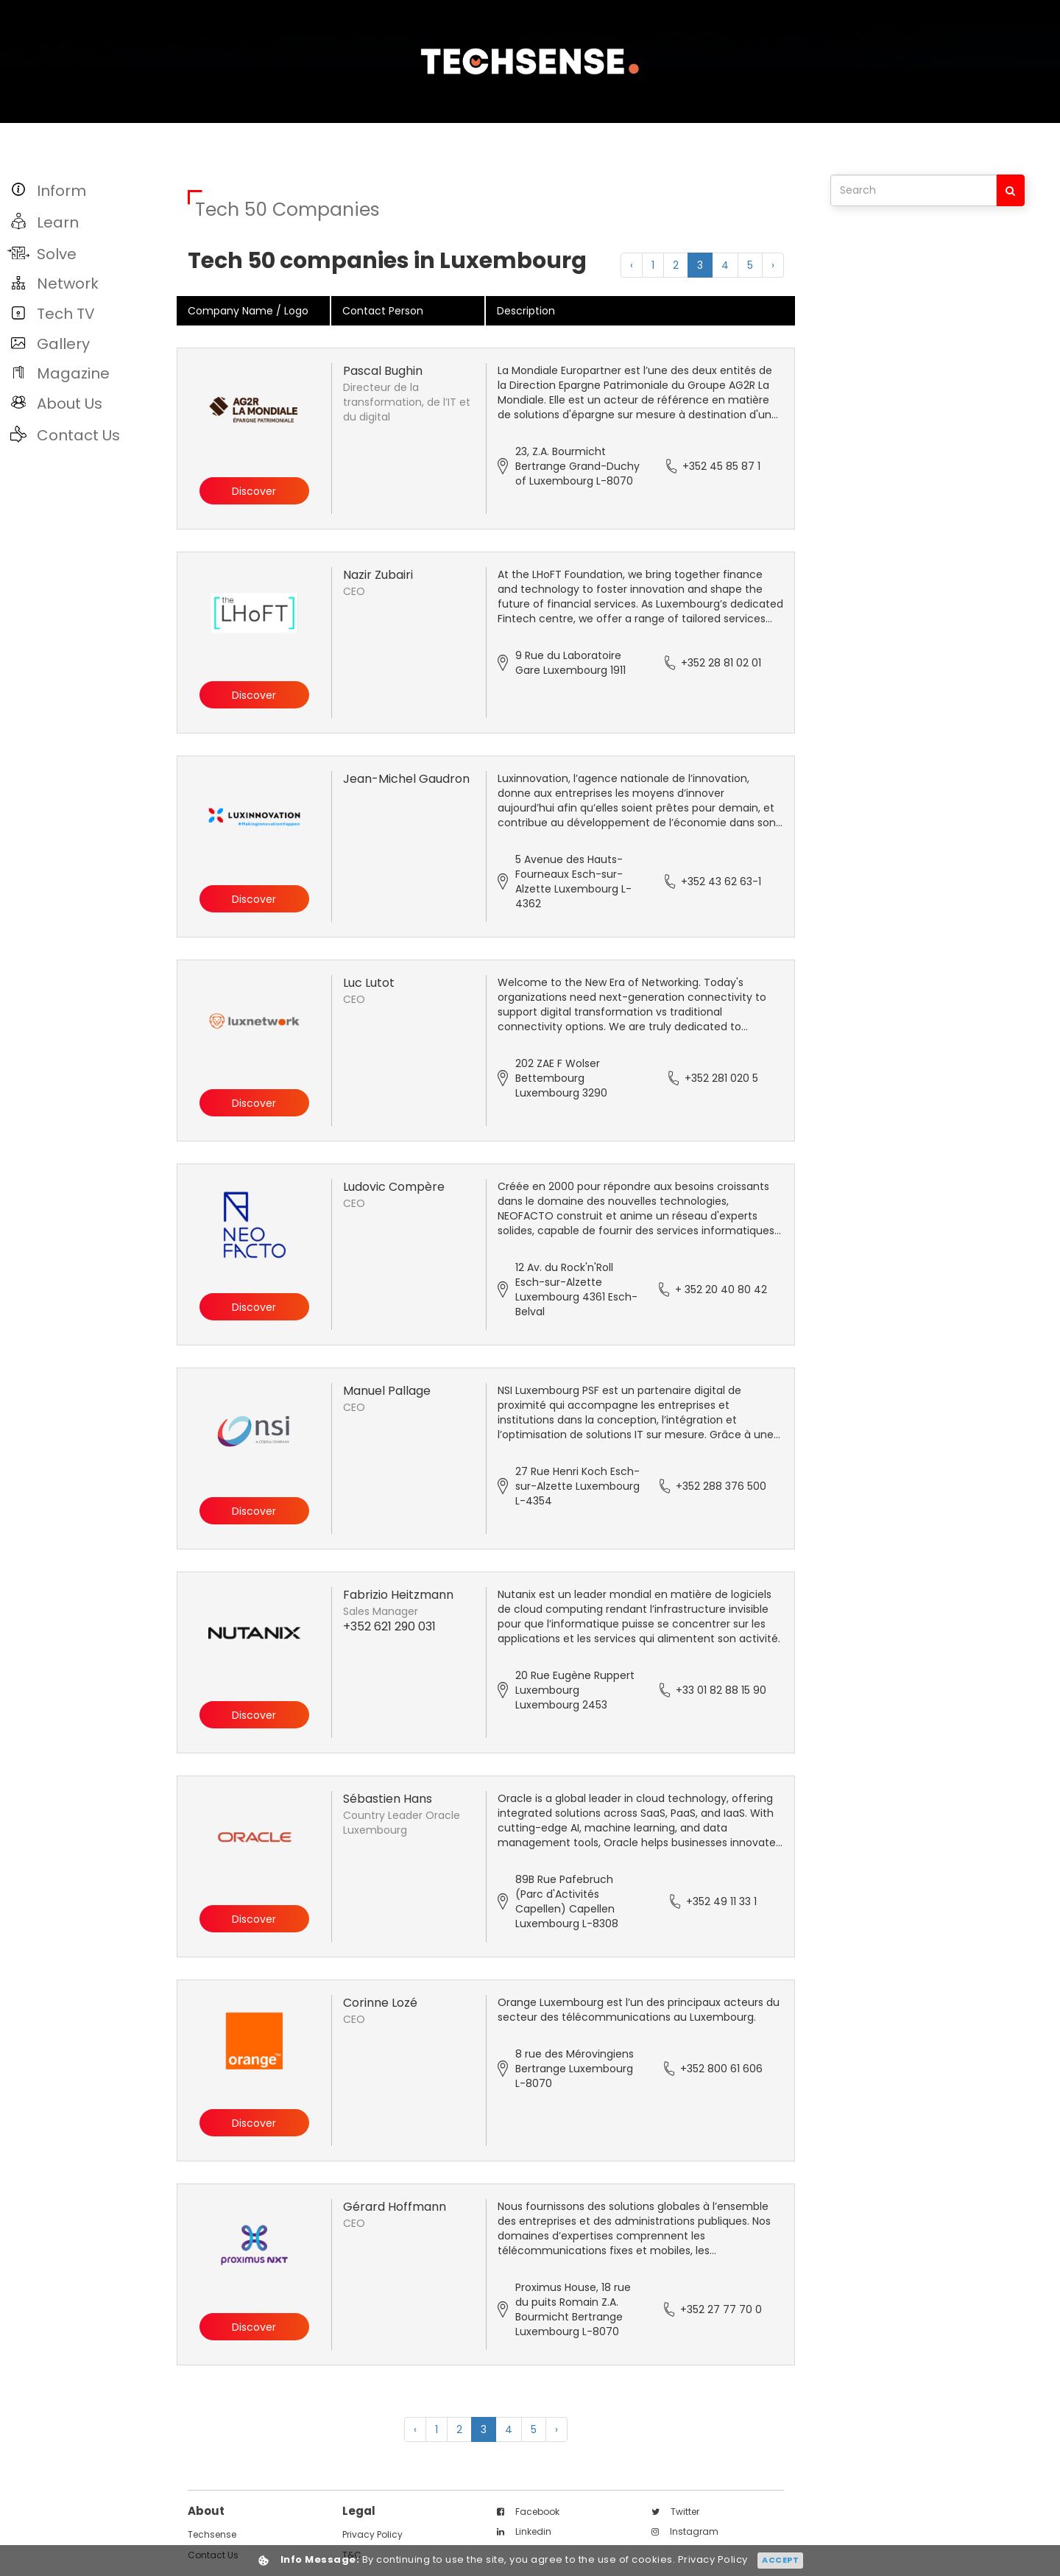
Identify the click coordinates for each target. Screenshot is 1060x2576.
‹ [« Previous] (631, 265)
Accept (780, 2560)
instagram (684, 2531)
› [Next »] (772, 265)
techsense (212, 2534)
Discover (254, 492)
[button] (90, 190)
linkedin (524, 2531)
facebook (528, 2511)
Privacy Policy (372, 2534)
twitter (675, 2511)
